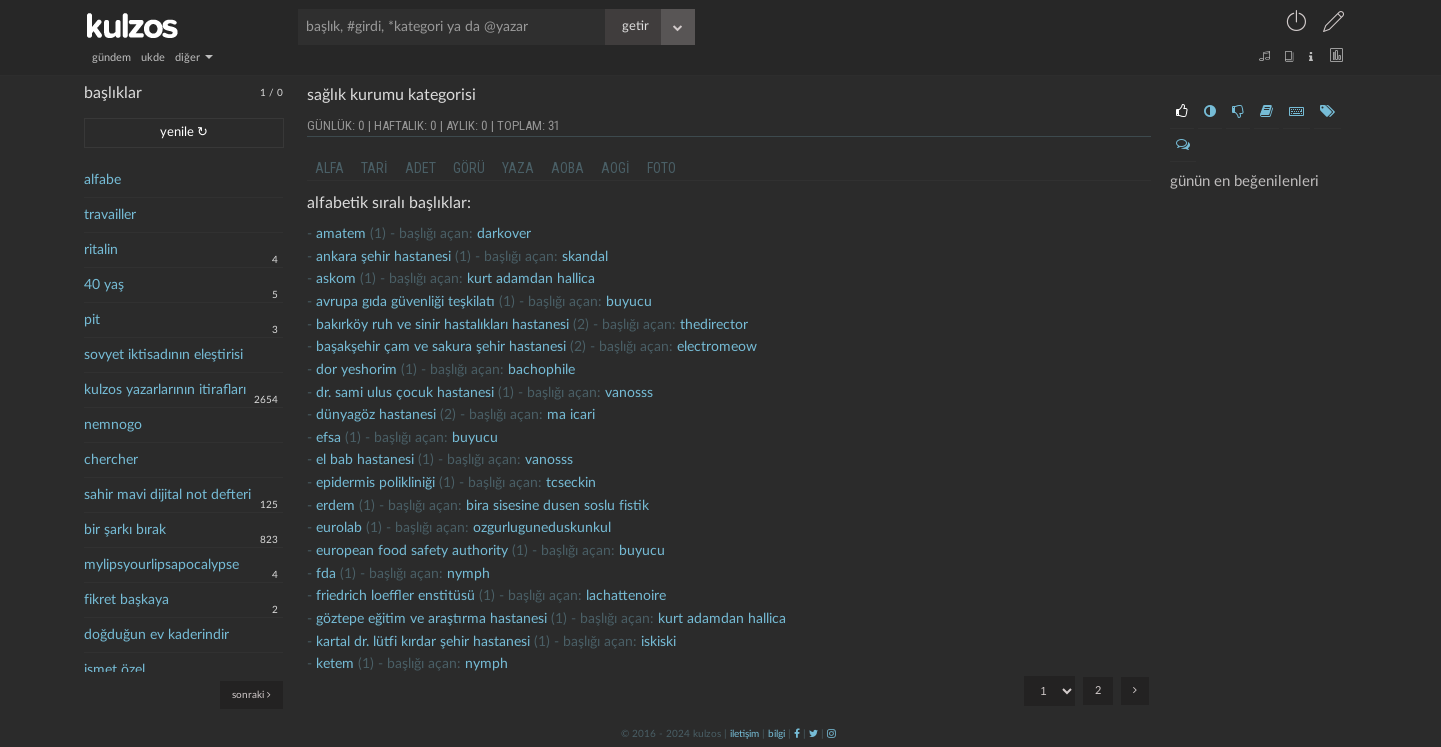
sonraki (251, 694)
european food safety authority (412, 551)
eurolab (339, 528)
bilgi (776, 734)
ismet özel (114, 670)
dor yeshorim (356, 370)
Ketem (335, 664)
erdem (335, 506)
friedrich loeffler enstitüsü (395, 596)
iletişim (744, 734)
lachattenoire (626, 596)
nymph (468, 574)
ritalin (101, 250)
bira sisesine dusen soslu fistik (557, 506)
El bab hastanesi (365, 460)
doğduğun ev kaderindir (156, 635)
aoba (567, 168)
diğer (194, 57)
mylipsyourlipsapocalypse (161, 565)
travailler (110, 215)
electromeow (717, 347)
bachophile (541, 370)
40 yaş (104, 285)
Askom (336, 279)
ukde (153, 57)
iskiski (658, 642)
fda (326, 574)
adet (420, 168)
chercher (111, 460)
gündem (111, 57)
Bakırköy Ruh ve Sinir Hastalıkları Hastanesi (442, 325)
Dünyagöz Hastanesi (376, 415)
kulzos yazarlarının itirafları (165, 390)
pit (92, 320)
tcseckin (571, 483)
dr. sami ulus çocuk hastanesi (405, 393)
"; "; (1049, 691)
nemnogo (113, 425)
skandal (585, 257)
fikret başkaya (126, 600)
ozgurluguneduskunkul (542, 528)
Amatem (341, 234)
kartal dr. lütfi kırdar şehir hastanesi (423, 642)
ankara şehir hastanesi (383, 257)
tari (374, 168)
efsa (328, 438)
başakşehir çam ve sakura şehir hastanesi (441, 347)
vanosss (629, 393)
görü (469, 168)
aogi (615, 168)
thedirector (714, 325)
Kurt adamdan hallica (531, 279)
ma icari (571, 415)
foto (661, 168)
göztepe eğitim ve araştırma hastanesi (431, 619)
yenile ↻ (184, 132)
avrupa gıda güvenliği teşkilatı (405, 302)
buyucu (629, 302)
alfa (329, 168)
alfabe (102, 180)
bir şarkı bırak (125, 530)
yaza (518, 168)
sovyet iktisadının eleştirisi (163, 355)
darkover (504, 234)
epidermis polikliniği (375, 483)
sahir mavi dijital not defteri (167, 495)
